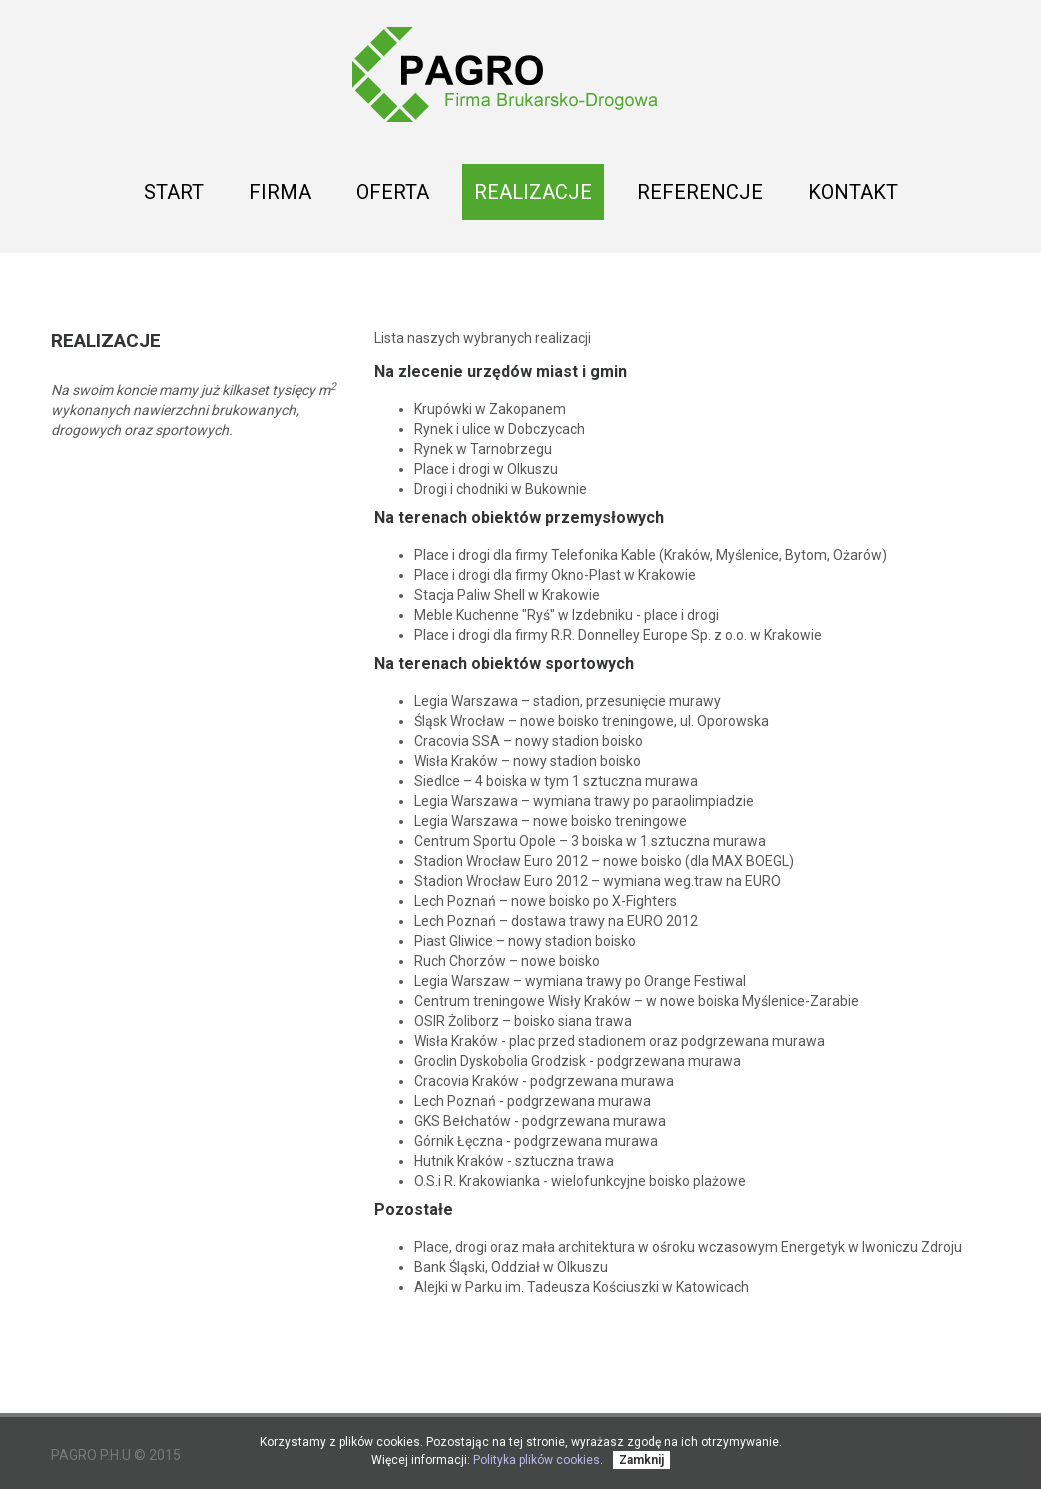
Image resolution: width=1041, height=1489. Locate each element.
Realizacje (533, 197)
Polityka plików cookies (536, 1460)
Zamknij (641, 1460)
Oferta (392, 197)
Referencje (700, 192)
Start (174, 192)
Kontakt (853, 192)
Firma (280, 192)
